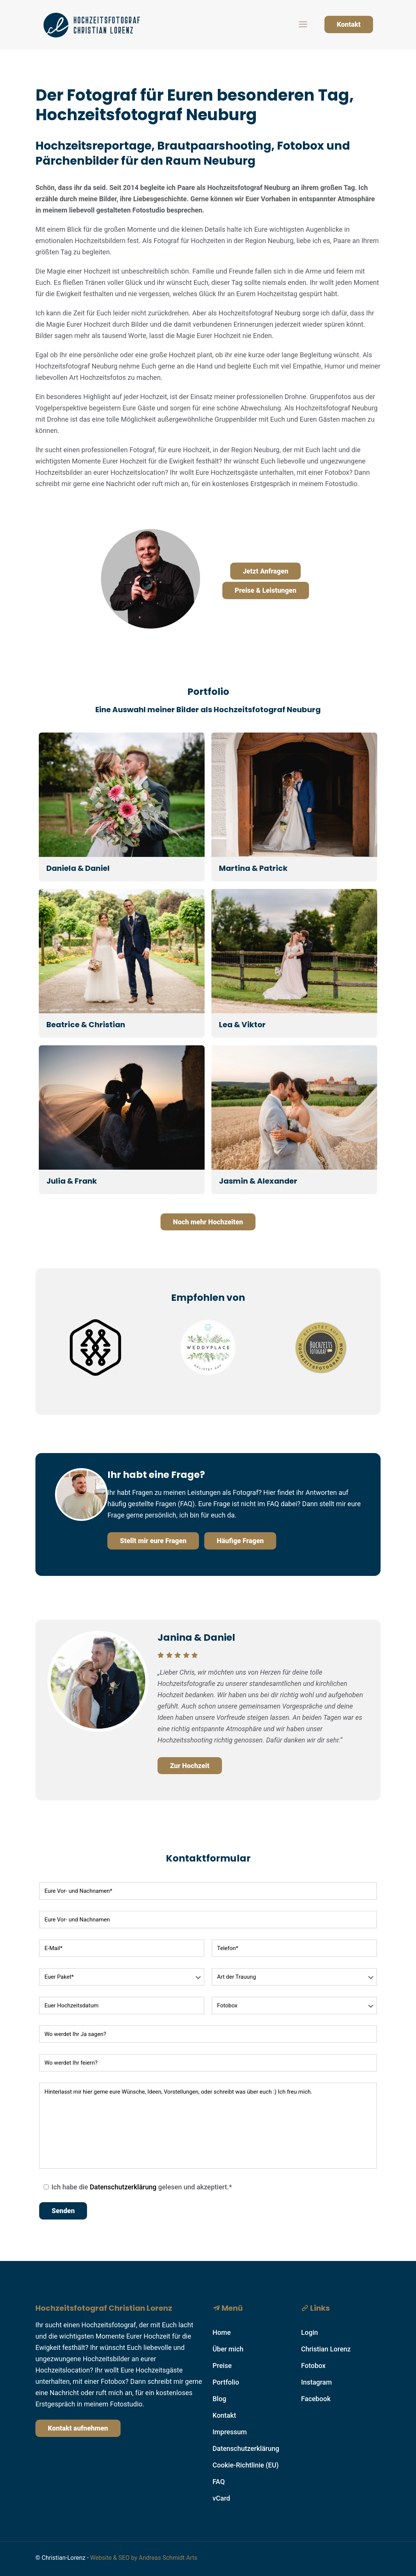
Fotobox (313, 2365)
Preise (222, 2365)
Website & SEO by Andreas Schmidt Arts (143, 2557)
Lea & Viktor (242, 1024)
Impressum (230, 2432)
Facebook (315, 2399)
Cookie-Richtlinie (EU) (246, 2465)
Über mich (228, 2349)
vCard (221, 2498)
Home (222, 2332)
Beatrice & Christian (85, 1024)
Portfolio (226, 2382)
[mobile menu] (303, 24)
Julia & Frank (71, 1181)
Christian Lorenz (326, 2349)
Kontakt (349, 24)
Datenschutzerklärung (123, 2187)
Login (309, 2332)
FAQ (219, 2482)
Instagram (316, 2382)
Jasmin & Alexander (258, 1181)
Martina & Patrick (253, 868)
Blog (219, 2399)
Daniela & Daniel (78, 868)
